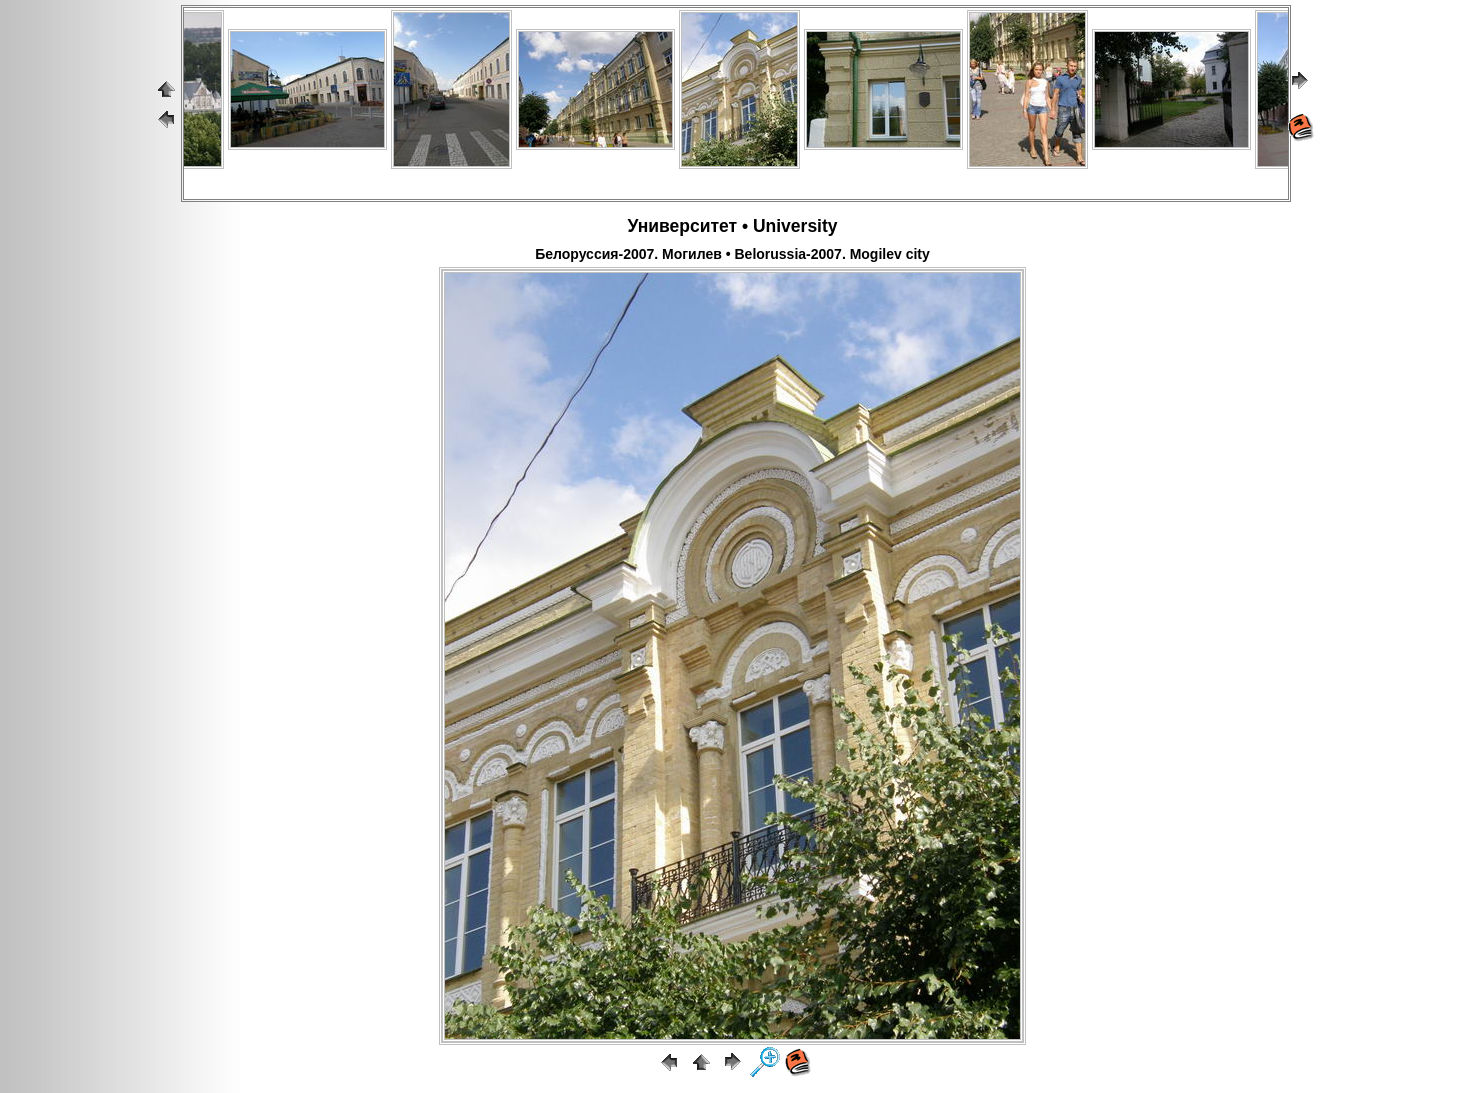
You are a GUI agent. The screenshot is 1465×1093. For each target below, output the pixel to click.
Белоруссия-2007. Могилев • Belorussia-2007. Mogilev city (732, 254)
